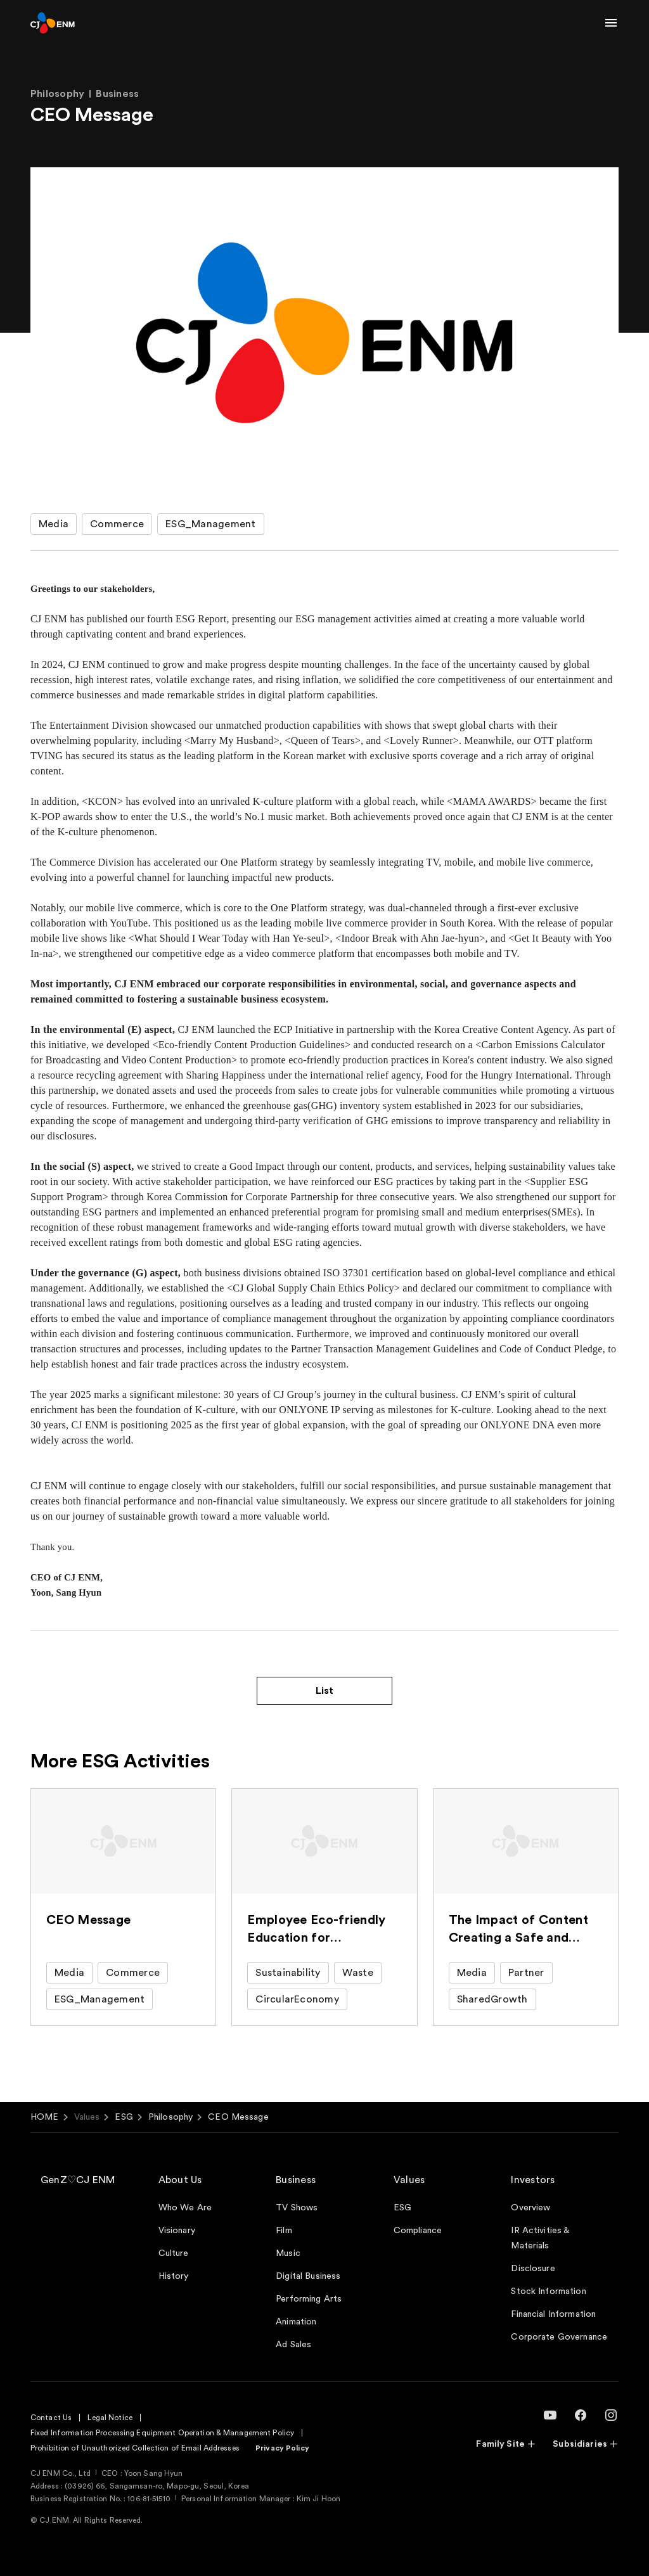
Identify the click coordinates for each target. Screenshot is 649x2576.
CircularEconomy (297, 1999)
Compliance (418, 2230)
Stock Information (548, 2291)
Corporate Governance (559, 2337)
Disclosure (533, 2268)
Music (288, 2253)
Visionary (176, 2230)
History (173, 2276)
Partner (526, 1973)
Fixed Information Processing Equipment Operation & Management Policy (162, 2433)
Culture (173, 2253)
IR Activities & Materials (540, 2238)
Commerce (117, 524)
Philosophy (170, 2117)
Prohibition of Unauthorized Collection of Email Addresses (135, 2448)
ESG (123, 2117)
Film (284, 2230)
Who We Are (185, 2207)
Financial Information (553, 2314)
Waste (357, 1973)
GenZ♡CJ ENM (78, 2180)
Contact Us (51, 2417)
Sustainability (287, 1973)
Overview (530, 2207)
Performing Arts (309, 2299)
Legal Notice (109, 2417)
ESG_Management (210, 524)
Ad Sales (293, 2344)
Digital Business (308, 2276)
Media (53, 524)
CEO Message (238, 2117)
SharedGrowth (492, 1999)
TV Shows (297, 2207)
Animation (296, 2321)
